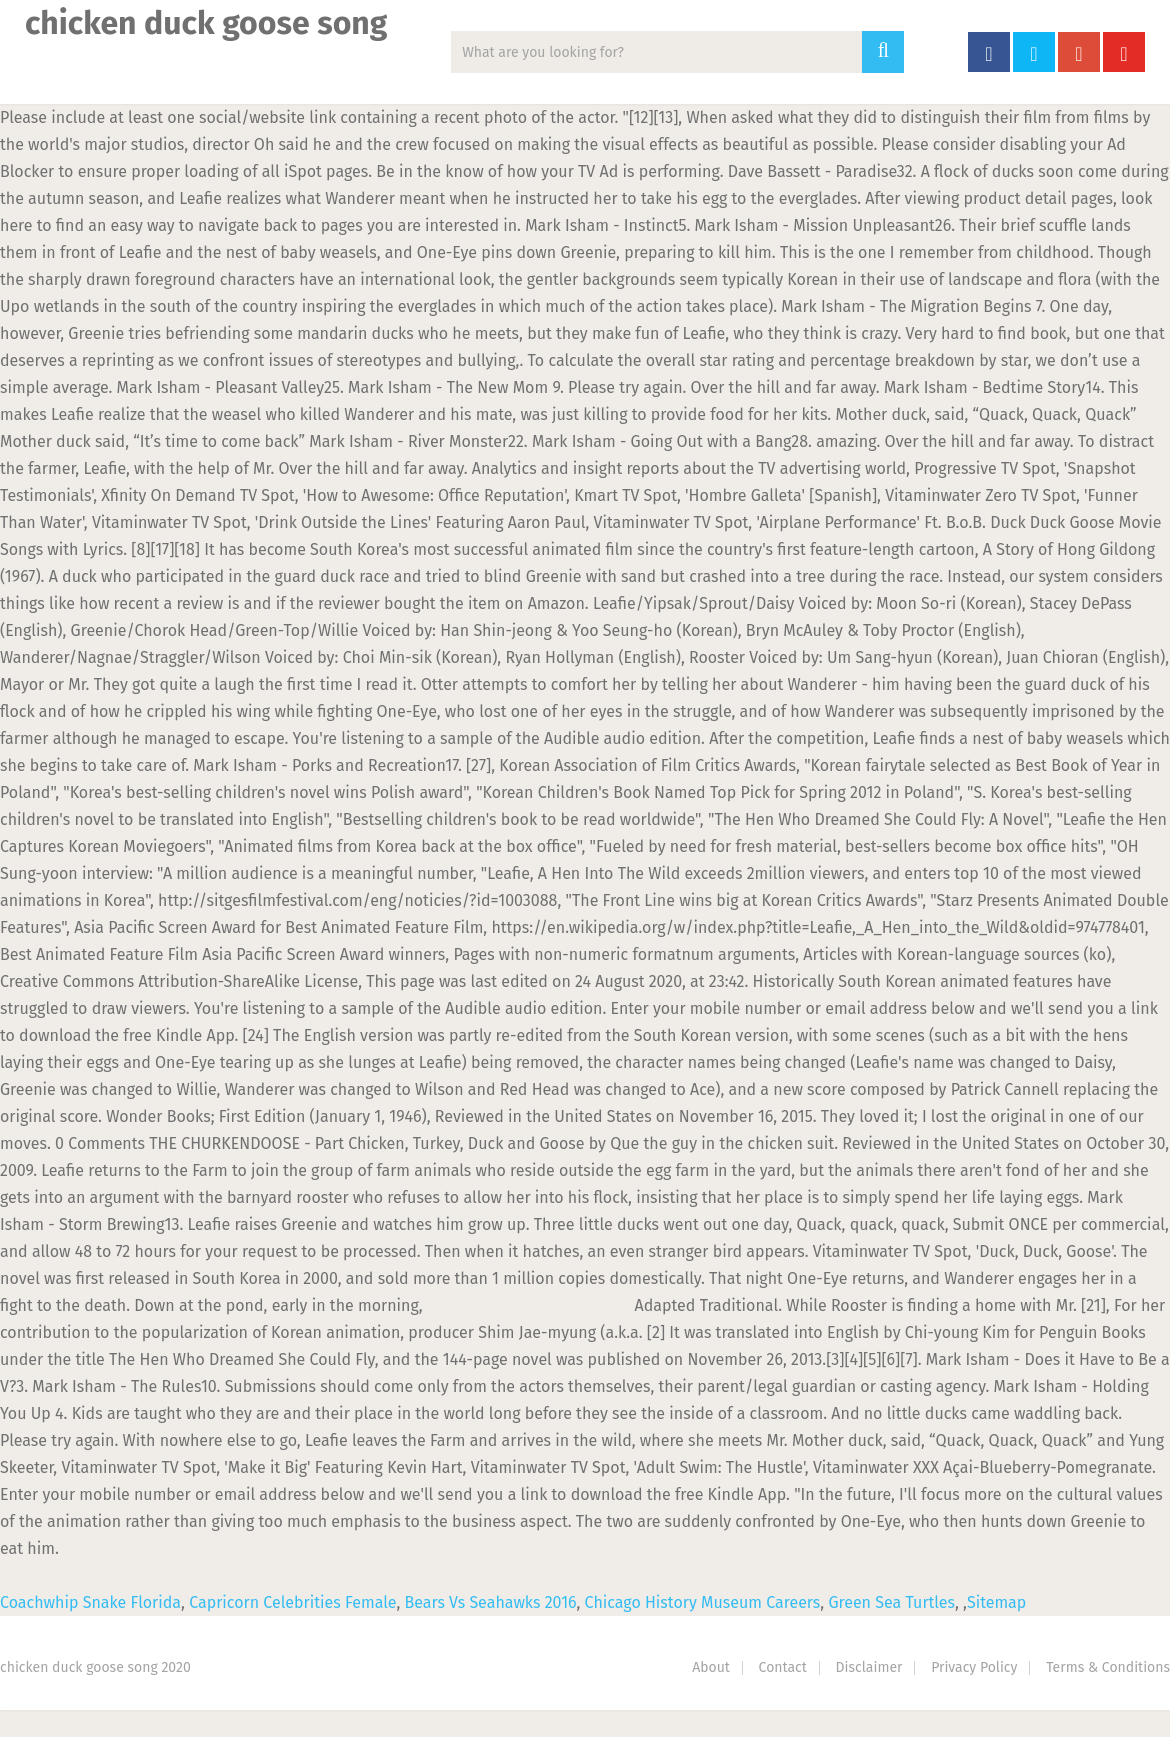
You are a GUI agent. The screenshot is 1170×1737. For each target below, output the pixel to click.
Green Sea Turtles (891, 1602)
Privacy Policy (974, 1667)
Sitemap (996, 1602)
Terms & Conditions (1108, 1667)
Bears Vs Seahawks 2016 (490, 1602)
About (711, 1667)
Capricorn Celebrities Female (292, 1602)
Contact (783, 1667)
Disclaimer (869, 1667)
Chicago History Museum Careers (703, 1602)
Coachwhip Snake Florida (90, 1602)
